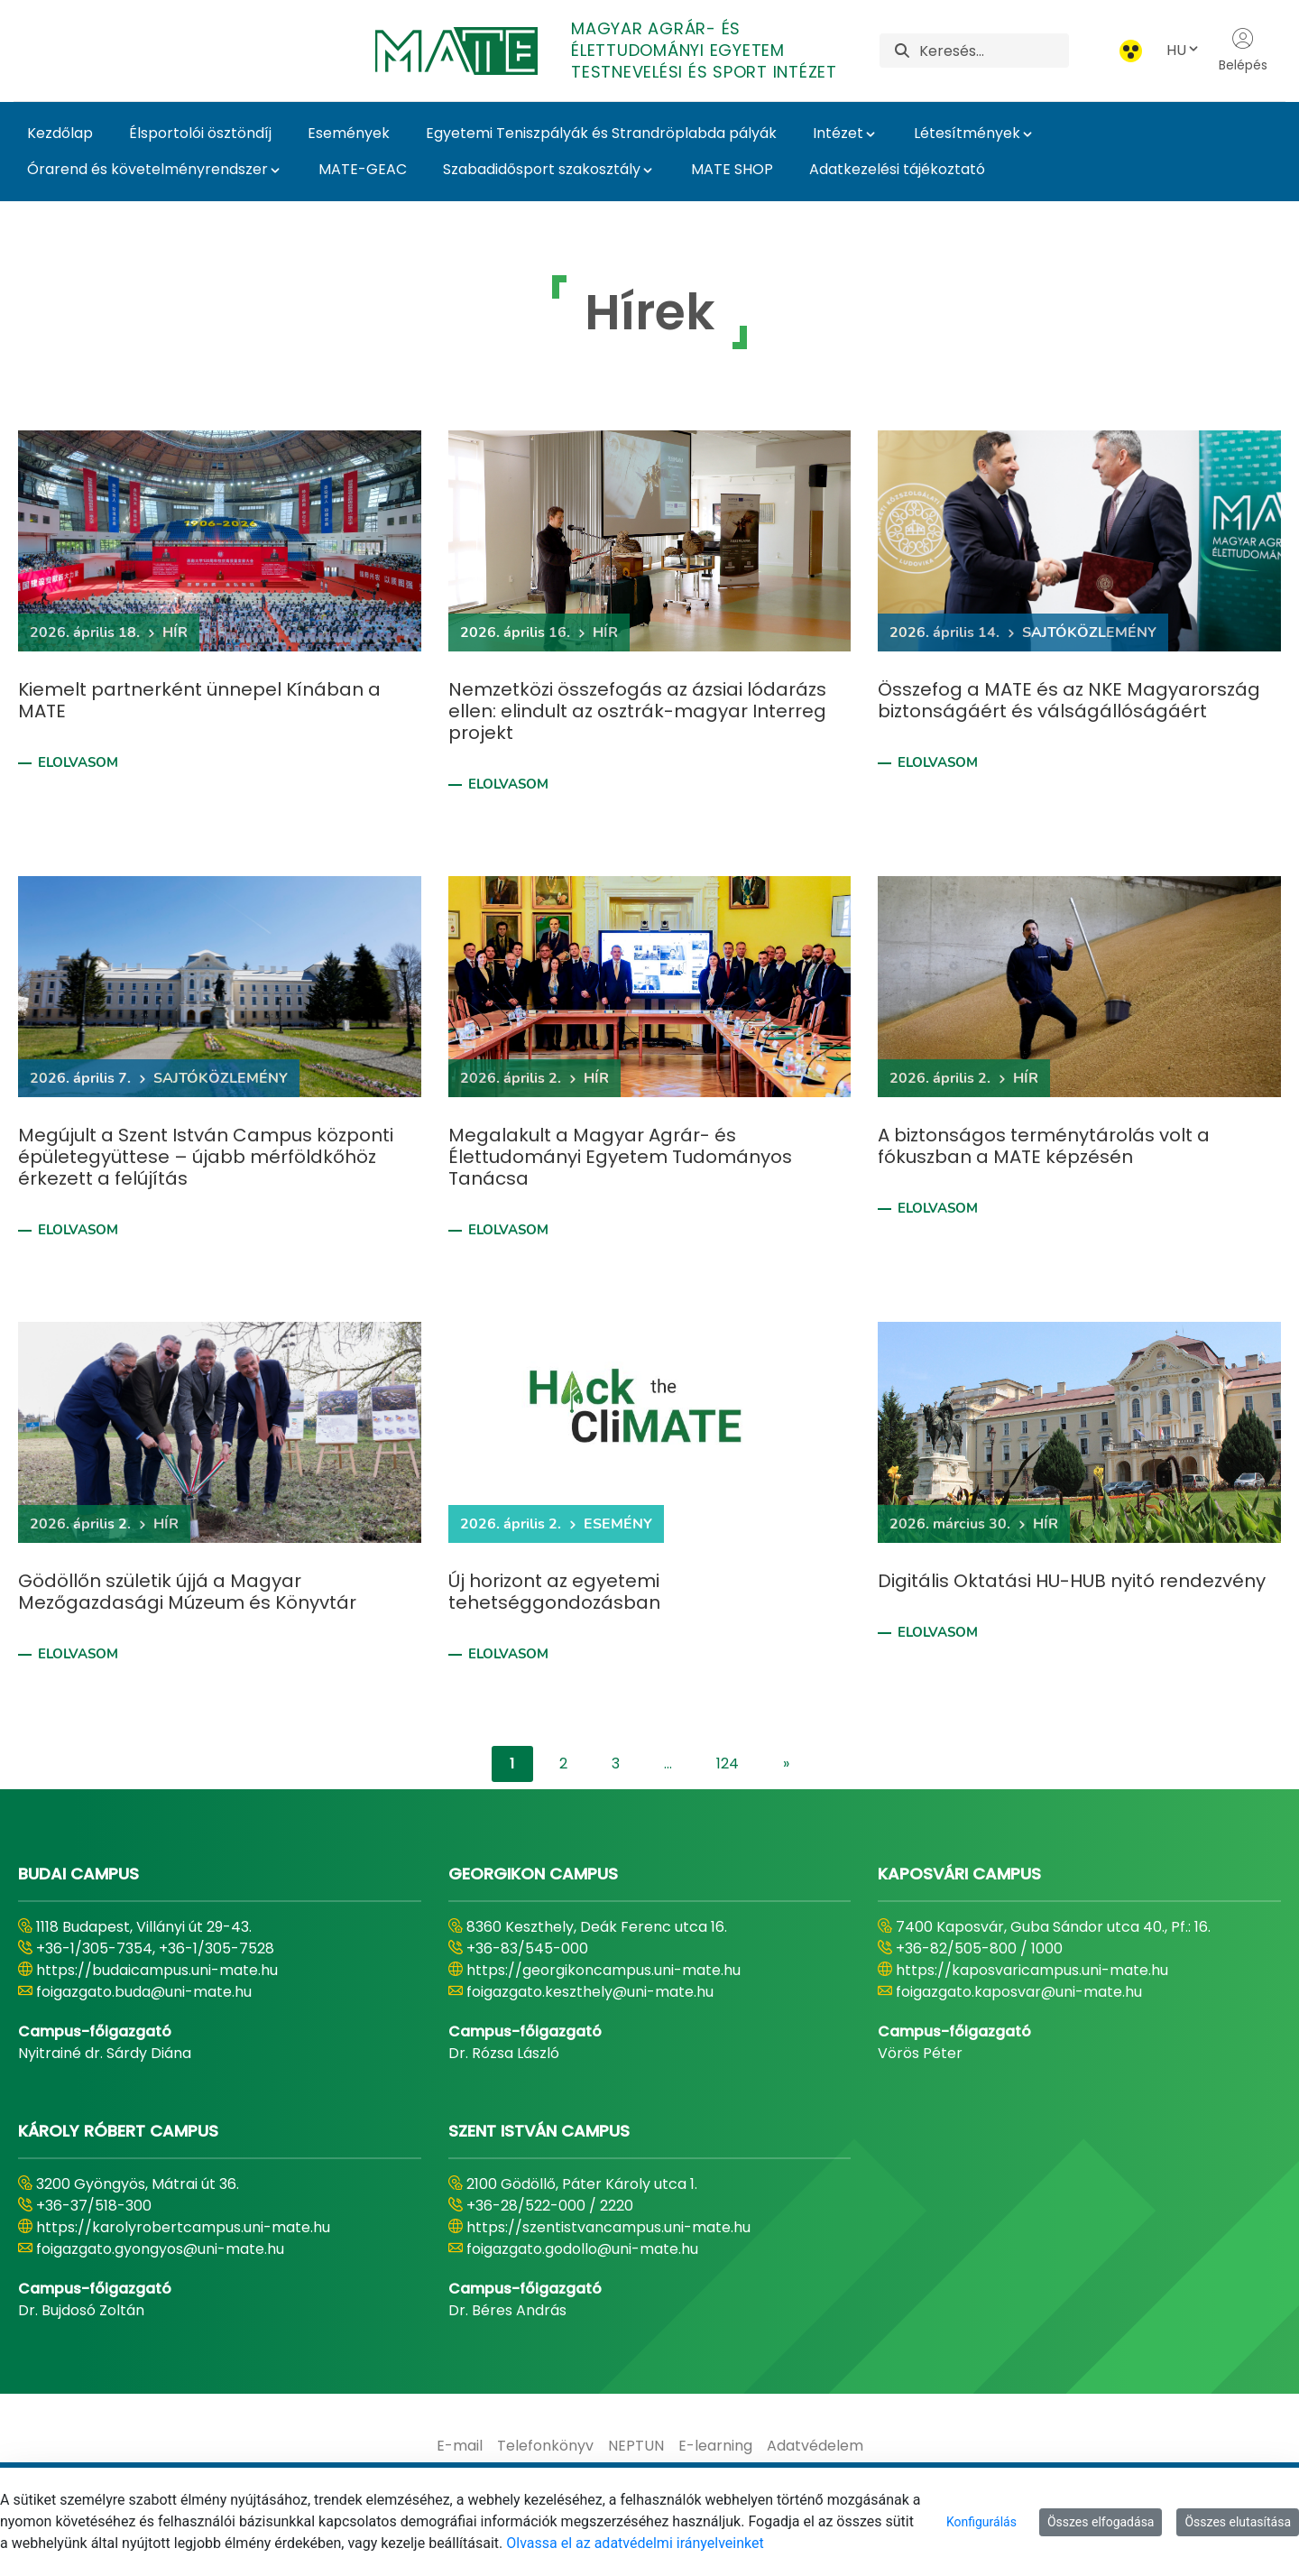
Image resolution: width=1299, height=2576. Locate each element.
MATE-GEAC (362, 169)
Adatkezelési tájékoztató (897, 169)
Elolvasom (78, 762)
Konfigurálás (981, 2522)
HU (1183, 50)
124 (727, 1763)
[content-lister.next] (786, 1764)
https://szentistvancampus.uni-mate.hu (608, 2227)
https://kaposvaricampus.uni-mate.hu (1032, 1970)
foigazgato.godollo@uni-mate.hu (582, 2249)
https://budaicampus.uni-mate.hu (157, 1970)
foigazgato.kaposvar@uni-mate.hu (1019, 1991)
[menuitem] (459, 2446)
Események (349, 133)
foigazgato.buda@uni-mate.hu (144, 1991)
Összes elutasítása (1237, 2522)
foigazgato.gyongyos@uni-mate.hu (160, 2249)
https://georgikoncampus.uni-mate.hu (603, 1970)
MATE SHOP (732, 169)
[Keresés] (994, 50)
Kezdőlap (60, 133)
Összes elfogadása (1101, 2522)
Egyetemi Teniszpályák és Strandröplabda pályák (601, 133)
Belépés (1243, 50)
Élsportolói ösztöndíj (200, 133)
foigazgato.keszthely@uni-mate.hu (590, 1991)
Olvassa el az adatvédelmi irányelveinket (634, 2543)
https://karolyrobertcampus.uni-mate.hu (183, 2227)
